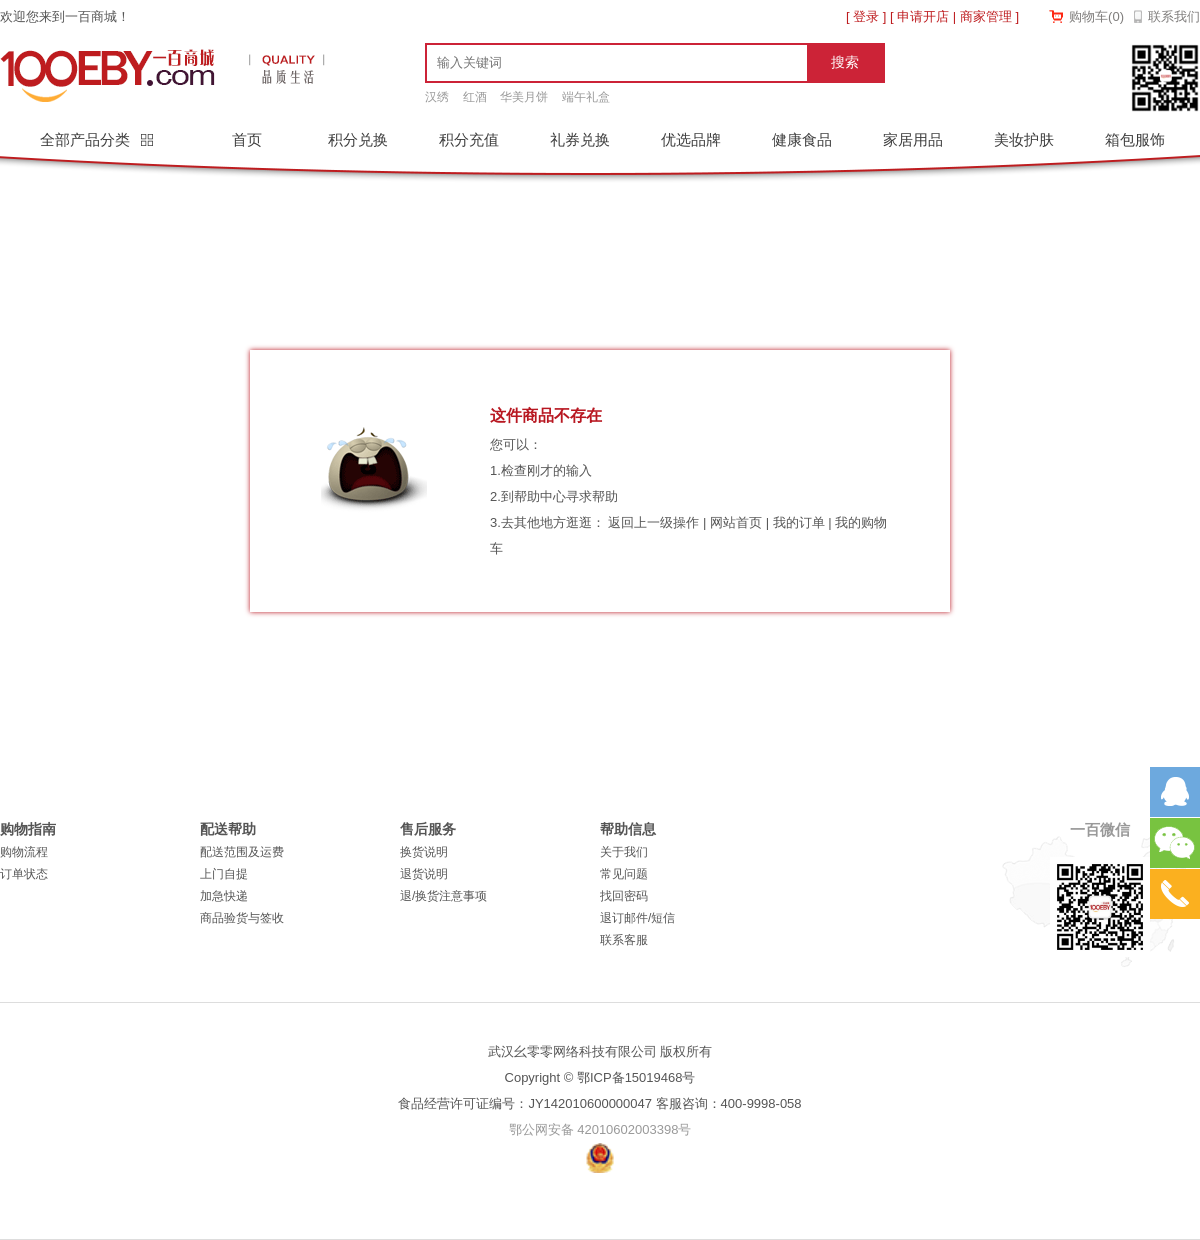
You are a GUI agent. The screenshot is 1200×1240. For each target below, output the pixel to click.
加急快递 (224, 896)
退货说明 (424, 874)
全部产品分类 (87, 139)
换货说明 (424, 852)
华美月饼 (524, 97)
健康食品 (802, 139)
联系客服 (624, 940)
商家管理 (986, 16)
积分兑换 (358, 139)
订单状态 (24, 874)
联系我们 (1174, 16)
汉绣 (437, 97)
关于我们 (624, 852)
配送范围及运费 (242, 852)
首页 (247, 139)
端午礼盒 (586, 97)
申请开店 (923, 16)
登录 (866, 16)
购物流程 (24, 852)
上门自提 (224, 874)
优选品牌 (691, 139)
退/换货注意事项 (443, 896)
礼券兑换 (580, 139)
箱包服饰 (1135, 139)
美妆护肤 (1024, 139)
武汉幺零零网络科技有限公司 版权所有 (600, 1051)
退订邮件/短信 (637, 918)
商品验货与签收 (242, 918)
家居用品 (913, 139)
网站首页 (736, 522)
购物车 (1096, 16)
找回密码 (624, 896)
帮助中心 (540, 496)
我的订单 (799, 522)
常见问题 (624, 874)
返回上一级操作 (653, 522)
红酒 (475, 97)
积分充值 (469, 139)
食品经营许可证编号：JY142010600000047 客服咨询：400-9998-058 (599, 1103)
